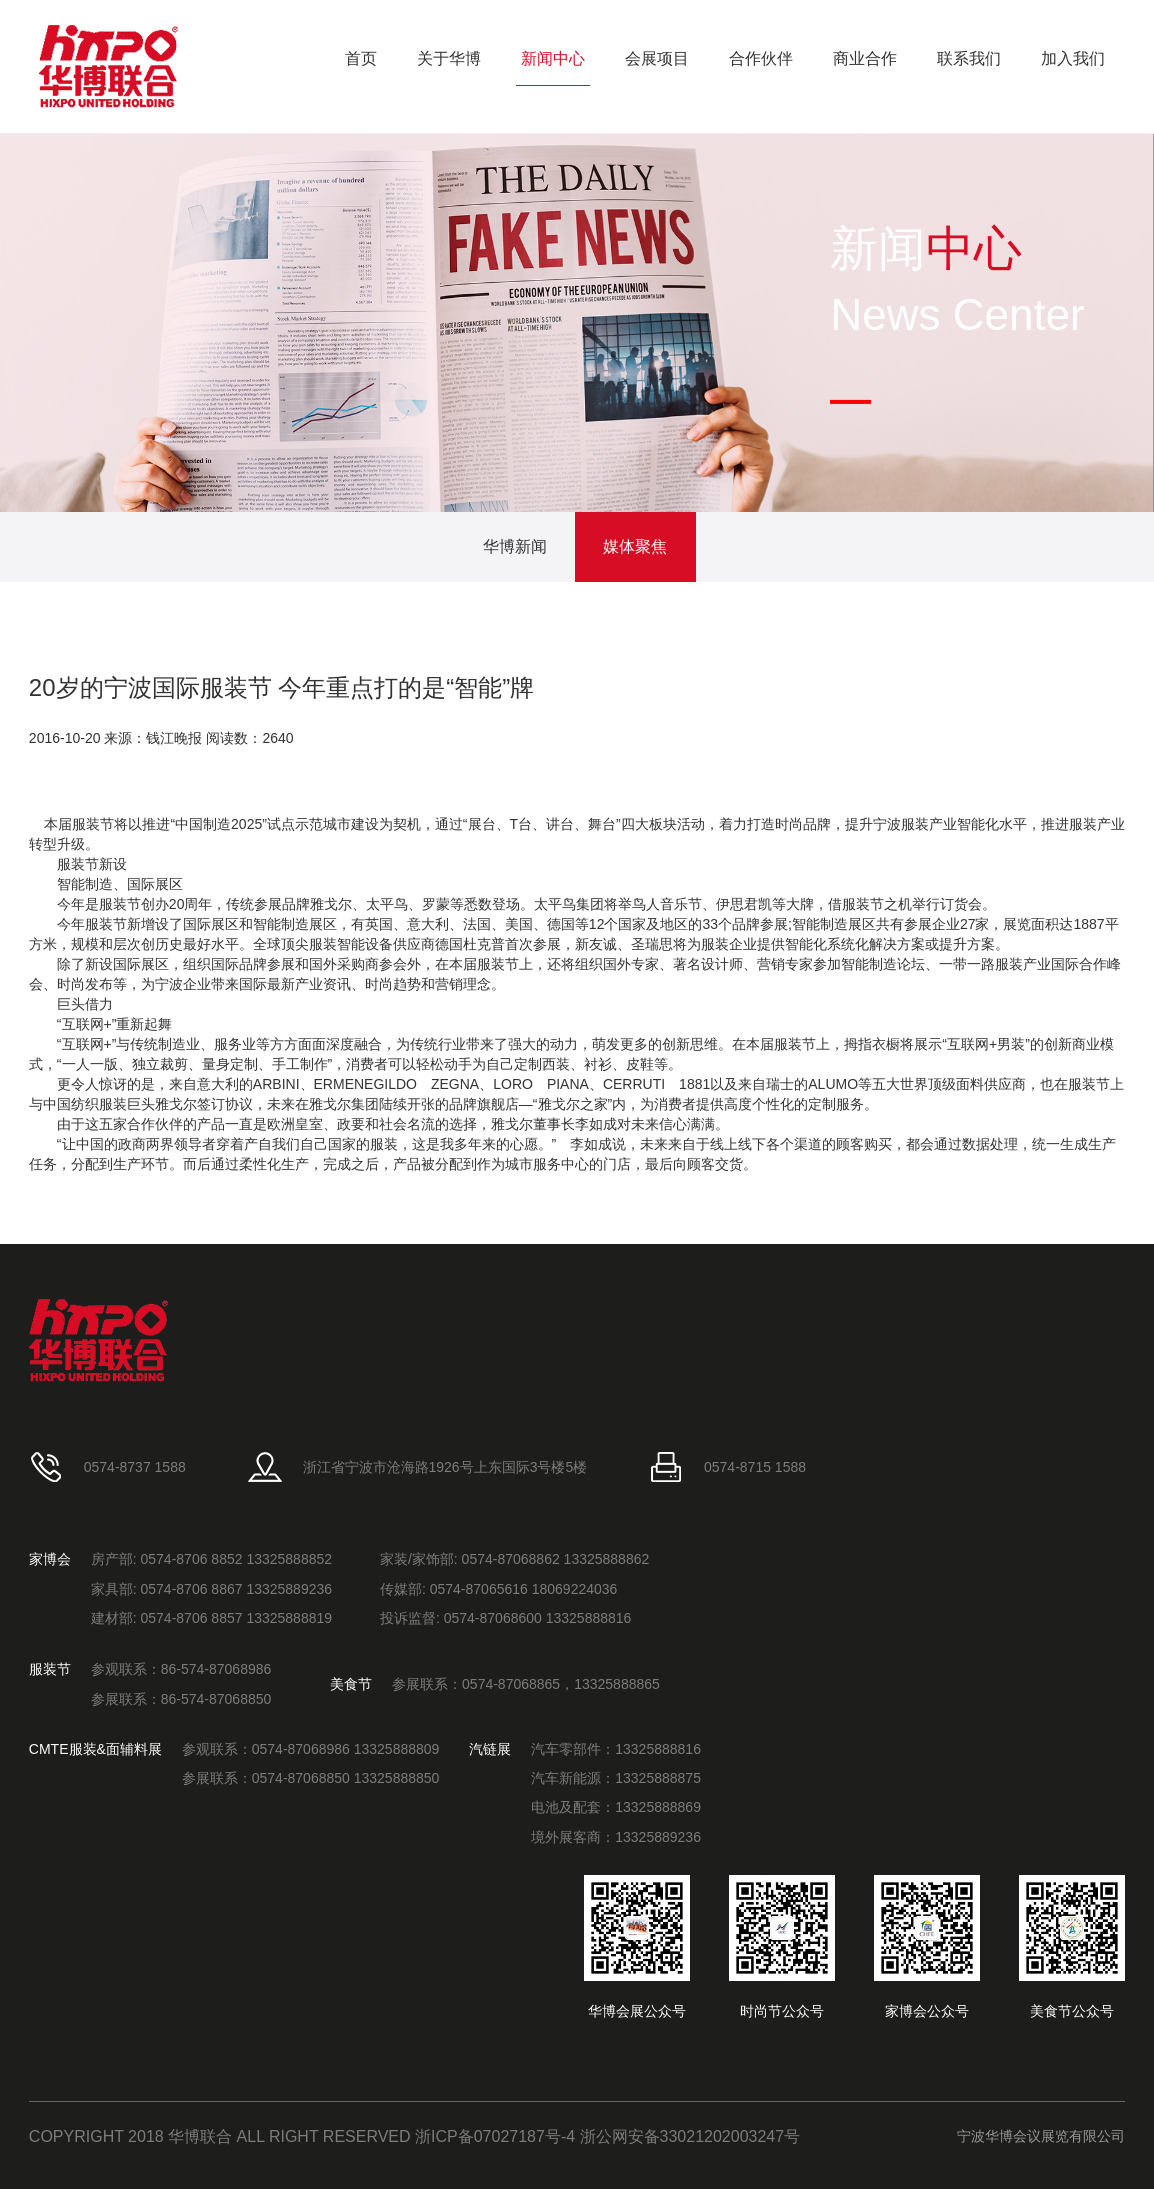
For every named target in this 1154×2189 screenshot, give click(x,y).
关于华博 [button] (449, 58)
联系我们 (969, 58)
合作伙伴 (761, 58)
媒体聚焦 (635, 546)
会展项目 (657, 58)
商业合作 (865, 58)
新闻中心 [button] (553, 58)
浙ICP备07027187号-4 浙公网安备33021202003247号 (607, 2136)
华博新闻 (515, 546)
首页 (361, 58)
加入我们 (1073, 58)
